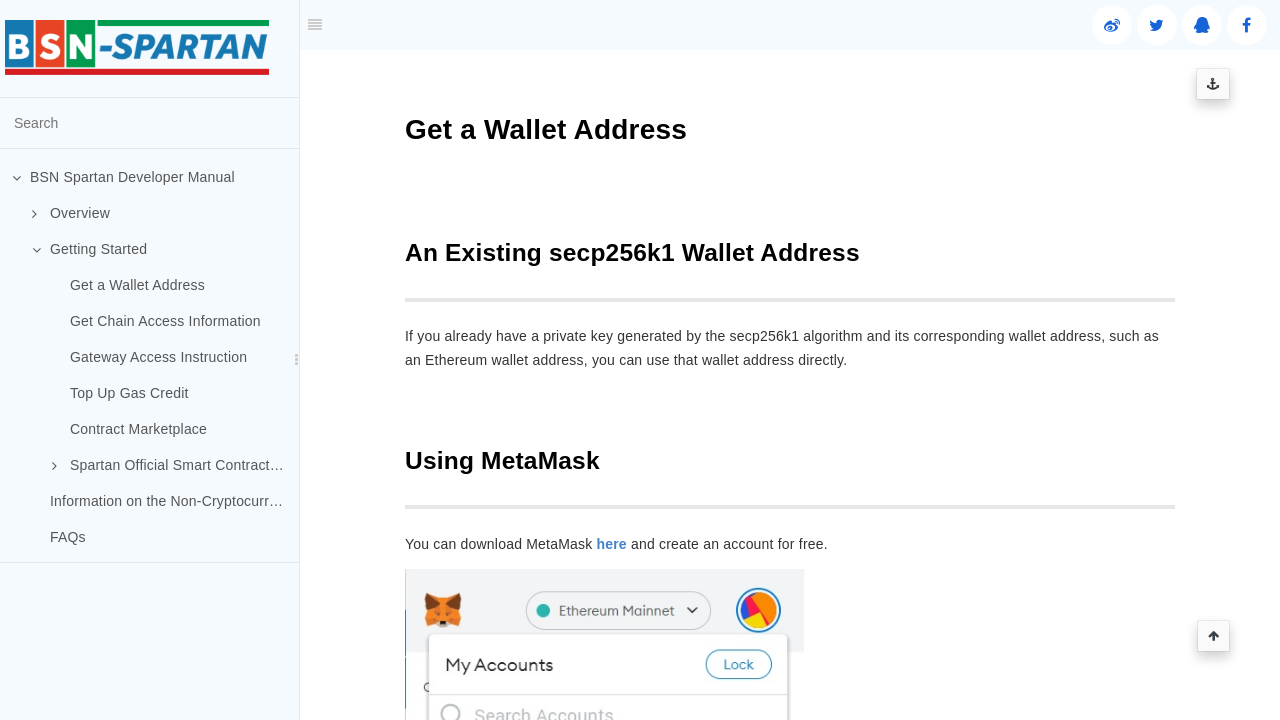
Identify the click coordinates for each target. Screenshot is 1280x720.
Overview (71, 213)
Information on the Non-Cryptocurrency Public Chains (174, 501)
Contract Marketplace (138, 429)
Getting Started (89, 249)
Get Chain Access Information (165, 321)
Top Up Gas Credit (129, 393)
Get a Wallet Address (137, 285)
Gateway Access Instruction (158, 357)
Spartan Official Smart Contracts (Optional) (175, 465)
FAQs (68, 537)
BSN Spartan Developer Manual (123, 177)
